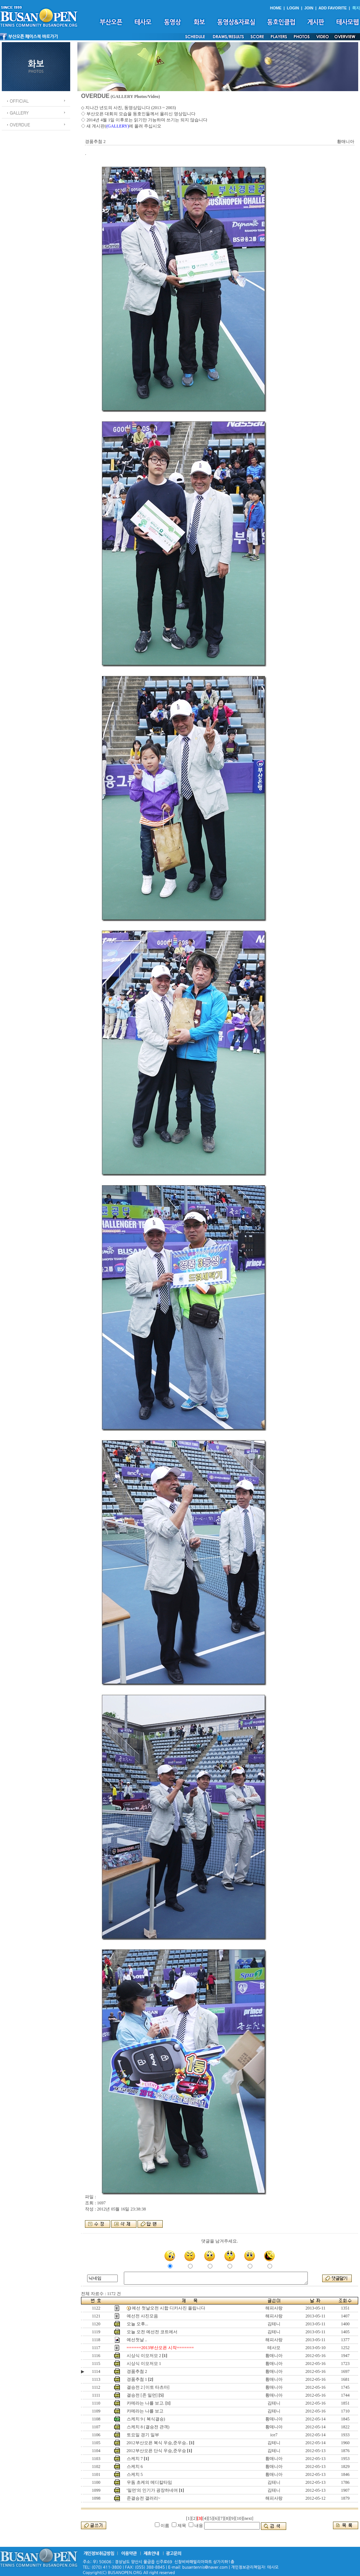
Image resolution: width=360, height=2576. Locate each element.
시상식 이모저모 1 (144, 2363)
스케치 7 (135, 2458)
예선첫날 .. (137, 2339)
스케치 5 (135, 2474)
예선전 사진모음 (142, 2316)
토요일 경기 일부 (143, 2434)
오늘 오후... (137, 2323)
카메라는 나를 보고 (145, 2411)
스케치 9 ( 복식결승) (146, 2419)
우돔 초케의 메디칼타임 (149, 2482)
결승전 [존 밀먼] (142, 2395)
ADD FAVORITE (333, 8)
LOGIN (293, 8)
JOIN (308, 8)
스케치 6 (135, 2466)
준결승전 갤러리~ (144, 2498)
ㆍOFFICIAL (17, 101)
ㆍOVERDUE (17, 124)
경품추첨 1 (137, 2379)
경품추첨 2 (137, 2371)
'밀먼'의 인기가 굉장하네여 (152, 2490)
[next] (248, 2518)
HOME (276, 8)
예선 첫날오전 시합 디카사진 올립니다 (168, 2308)
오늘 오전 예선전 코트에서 (152, 2331)
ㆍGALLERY (17, 112)
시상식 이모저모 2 (144, 2355)
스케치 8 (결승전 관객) (148, 2426)
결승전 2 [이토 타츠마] (148, 2387)
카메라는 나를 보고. (146, 2403)
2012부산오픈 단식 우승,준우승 (156, 2450)
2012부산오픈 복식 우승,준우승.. (157, 2442)
